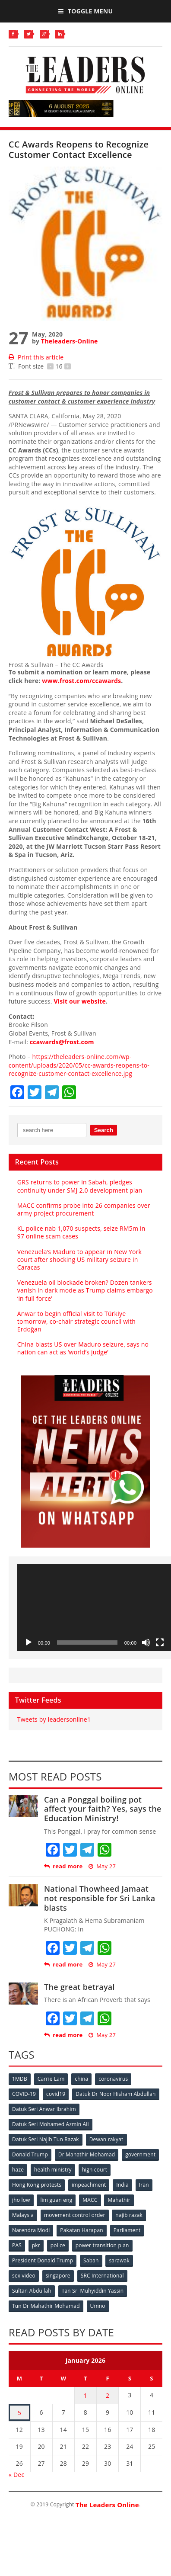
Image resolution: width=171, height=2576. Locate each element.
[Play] (28, 1642)
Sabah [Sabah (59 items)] (91, 2260)
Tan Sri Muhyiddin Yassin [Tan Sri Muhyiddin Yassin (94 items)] (93, 2290)
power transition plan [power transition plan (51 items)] (102, 2245)
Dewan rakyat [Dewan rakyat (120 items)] (106, 2139)
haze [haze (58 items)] (18, 2169)
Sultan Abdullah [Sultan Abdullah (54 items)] (31, 2290)
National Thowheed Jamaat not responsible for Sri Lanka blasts (99, 1897)
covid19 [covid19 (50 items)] (55, 2094)
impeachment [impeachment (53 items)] (89, 2184)
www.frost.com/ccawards (81, 681)
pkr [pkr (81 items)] (36, 2245)
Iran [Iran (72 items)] (144, 2184)
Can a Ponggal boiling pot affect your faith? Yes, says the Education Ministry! (103, 1808)
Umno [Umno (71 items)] (97, 2306)
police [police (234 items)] (58, 2245)
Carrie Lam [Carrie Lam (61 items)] (51, 2078)
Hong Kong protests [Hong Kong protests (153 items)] (36, 2184)
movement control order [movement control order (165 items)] (74, 2215)
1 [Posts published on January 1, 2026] (85, 2395)
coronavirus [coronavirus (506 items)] (113, 2078)
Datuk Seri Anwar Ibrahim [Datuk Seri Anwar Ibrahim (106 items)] (44, 2109)
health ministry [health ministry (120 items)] (53, 2169)
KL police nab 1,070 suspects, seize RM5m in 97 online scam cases (81, 1232)
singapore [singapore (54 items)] (58, 2275)
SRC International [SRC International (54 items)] (102, 2275)
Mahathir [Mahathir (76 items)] (119, 2200)
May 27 (102, 1866)
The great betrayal (79, 1987)
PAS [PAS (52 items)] (17, 2245)
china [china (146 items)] (81, 2078)
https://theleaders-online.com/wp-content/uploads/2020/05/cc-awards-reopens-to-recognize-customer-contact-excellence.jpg (79, 1065)
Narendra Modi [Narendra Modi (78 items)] (31, 2230)
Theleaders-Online (69, 341)
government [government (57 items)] (140, 2154)
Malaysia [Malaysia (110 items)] (23, 2215)
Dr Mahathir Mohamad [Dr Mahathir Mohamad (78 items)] (86, 2154)
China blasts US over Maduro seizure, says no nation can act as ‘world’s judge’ (83, 1348)
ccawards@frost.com (62, 1042)
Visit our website (79, 1001)
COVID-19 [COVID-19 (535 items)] (24, 2094)
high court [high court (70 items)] (95, 2169)
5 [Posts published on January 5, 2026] (19, 2413)
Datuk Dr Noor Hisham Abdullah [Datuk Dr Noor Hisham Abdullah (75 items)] (115, 2094)
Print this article (36, 357)
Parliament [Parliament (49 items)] (127, 2230)
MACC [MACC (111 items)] (89, 2200)
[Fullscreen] (159, 1642)
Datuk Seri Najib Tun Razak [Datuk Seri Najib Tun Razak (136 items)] (45, 2139)
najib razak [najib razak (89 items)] (128, 2215)
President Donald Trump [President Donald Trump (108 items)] (42, 2260)
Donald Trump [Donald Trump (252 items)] (30, 2154)
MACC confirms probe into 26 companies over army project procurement (83, 1209)
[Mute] (146, 1642)
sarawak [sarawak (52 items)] (119, 2260)
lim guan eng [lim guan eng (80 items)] (56, 2200)
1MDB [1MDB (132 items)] (19, 2078)
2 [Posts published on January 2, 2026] (107, 2395)
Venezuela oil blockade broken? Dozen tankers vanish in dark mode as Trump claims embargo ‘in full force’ (85, 1290)
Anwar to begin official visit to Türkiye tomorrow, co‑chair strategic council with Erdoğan (76, 1321)
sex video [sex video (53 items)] (23, 2275)
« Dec (16, 2474)
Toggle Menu (85, 11)
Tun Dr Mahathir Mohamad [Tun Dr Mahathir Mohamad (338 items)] (46, 2306)
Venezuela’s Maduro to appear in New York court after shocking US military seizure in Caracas (79, 1259)
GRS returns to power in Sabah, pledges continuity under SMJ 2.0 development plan (79, 1186)
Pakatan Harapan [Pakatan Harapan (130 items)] (81, 2230)
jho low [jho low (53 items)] (21, 2200)
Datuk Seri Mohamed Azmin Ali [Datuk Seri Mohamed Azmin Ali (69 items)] (50, 2124)
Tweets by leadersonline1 (54, 1719)
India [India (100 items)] (122, 2184)
